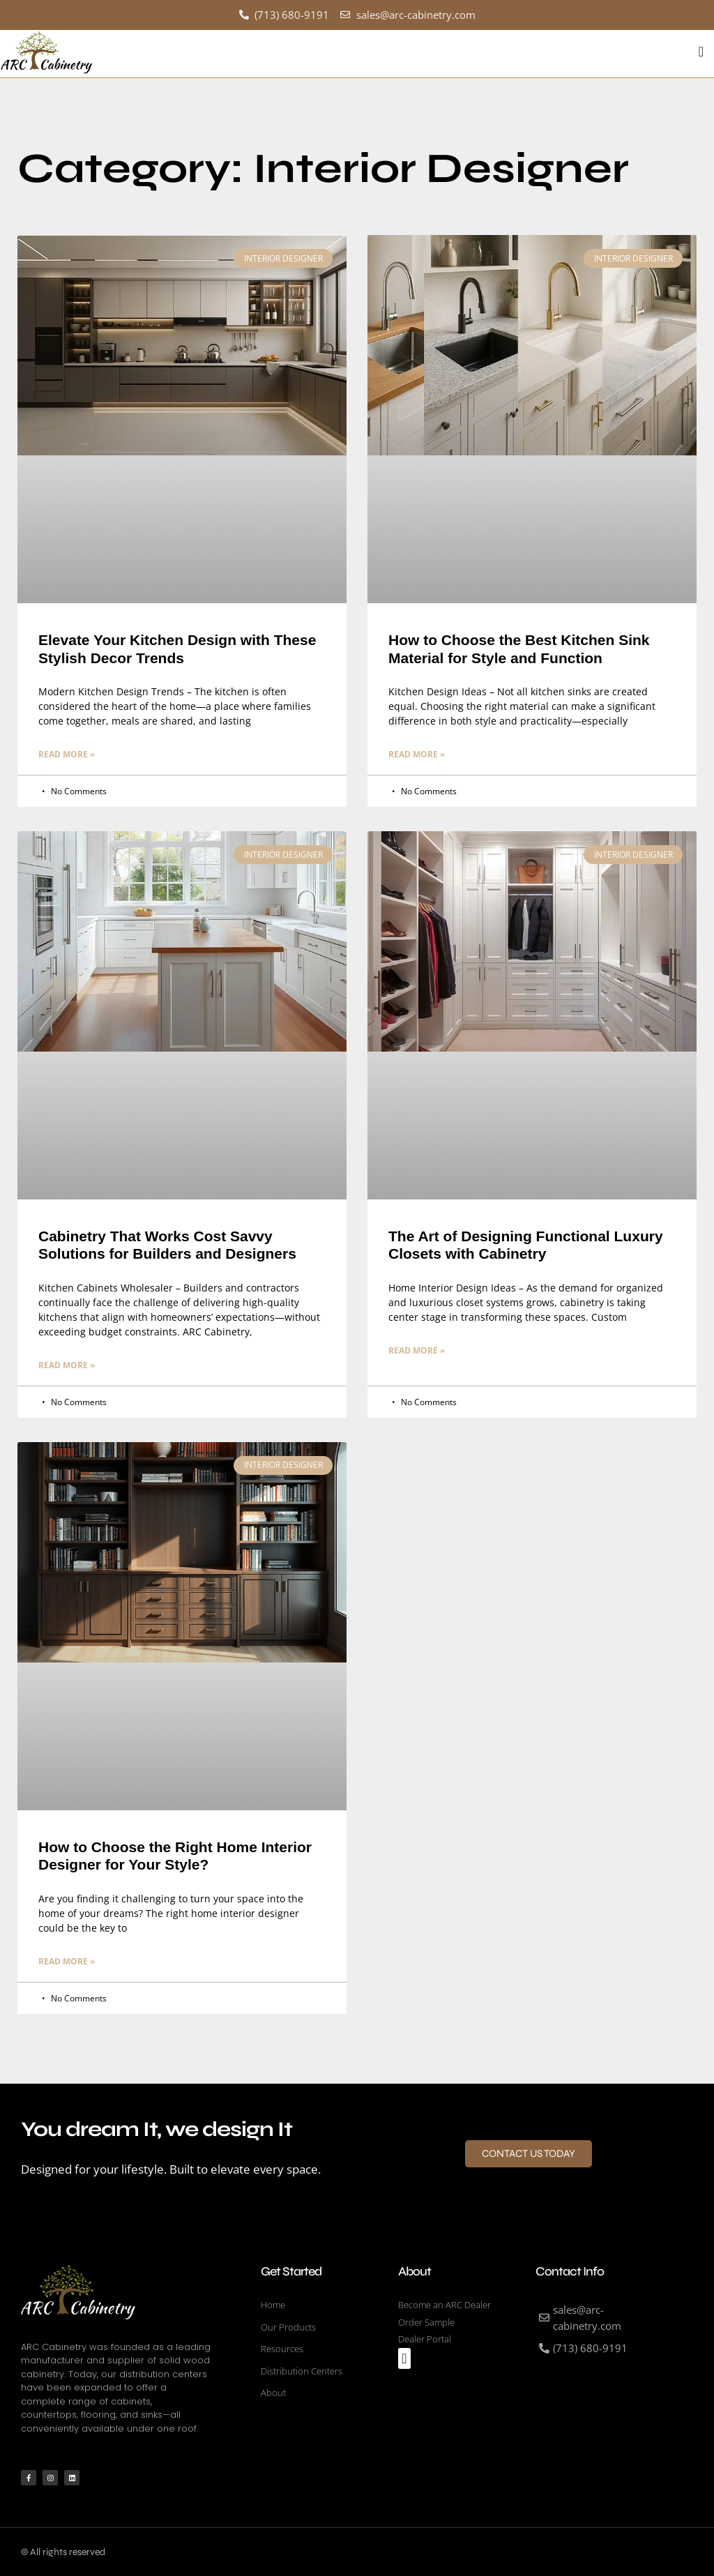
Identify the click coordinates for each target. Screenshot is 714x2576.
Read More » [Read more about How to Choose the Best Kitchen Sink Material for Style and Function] (416, 753)
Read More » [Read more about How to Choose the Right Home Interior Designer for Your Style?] (66, 1961)
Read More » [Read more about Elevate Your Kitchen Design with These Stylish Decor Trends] (66, 753)
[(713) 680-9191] (597, 2347)
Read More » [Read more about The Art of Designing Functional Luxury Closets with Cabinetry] (416, 1350)
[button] (701, 51)
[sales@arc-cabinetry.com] (597, 2317)
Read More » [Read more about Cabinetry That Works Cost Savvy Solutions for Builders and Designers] (66, 1364)
